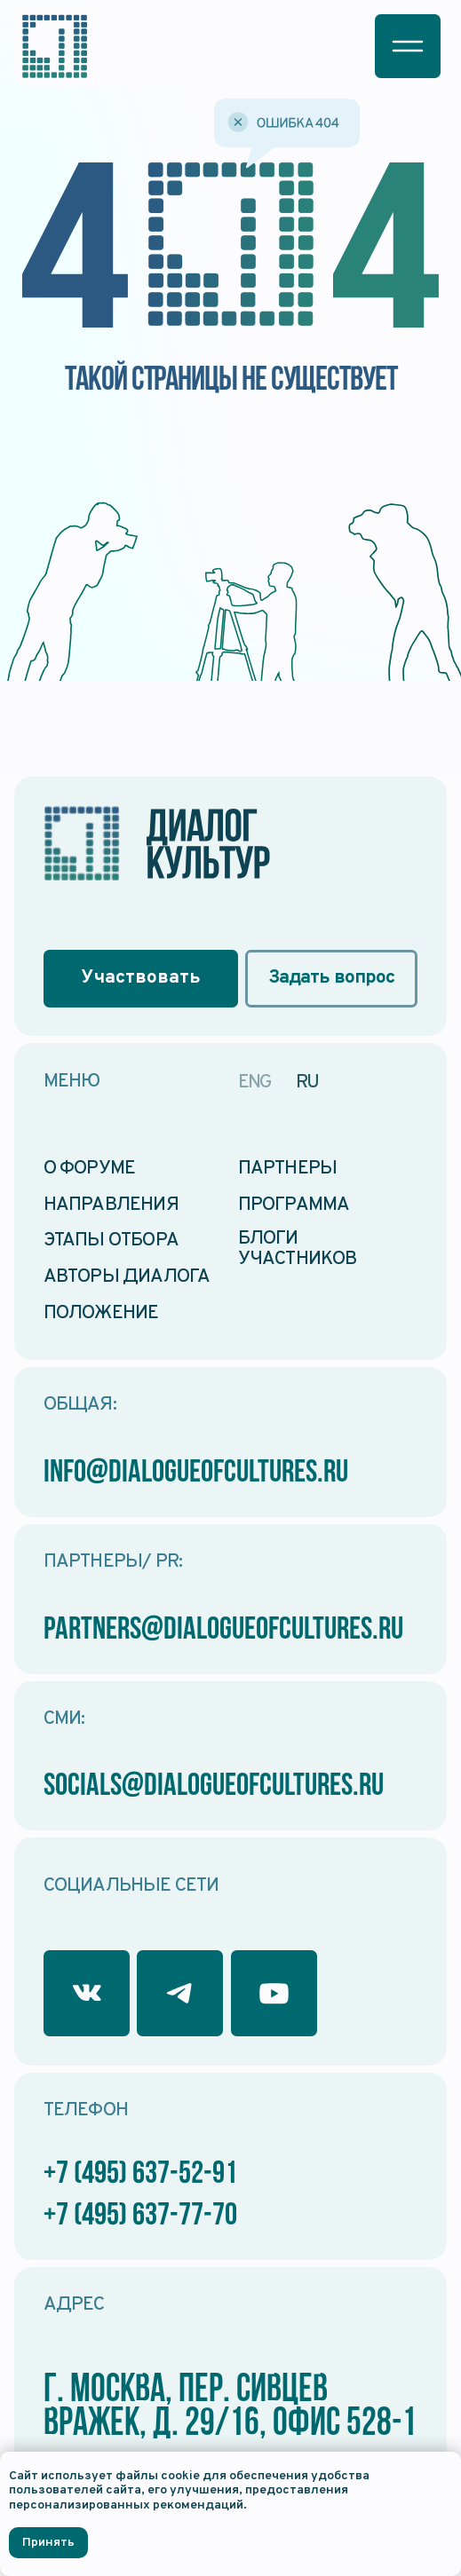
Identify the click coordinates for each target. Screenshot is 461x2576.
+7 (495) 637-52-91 (140, 2175)
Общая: (80, 1405)
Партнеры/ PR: (113, 1562)
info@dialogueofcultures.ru (196, 1473)
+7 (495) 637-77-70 (140, 2216)
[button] (408, 45)
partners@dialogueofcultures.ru (223, 1631)
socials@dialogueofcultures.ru (214, 1787)
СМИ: (64, 1719)
